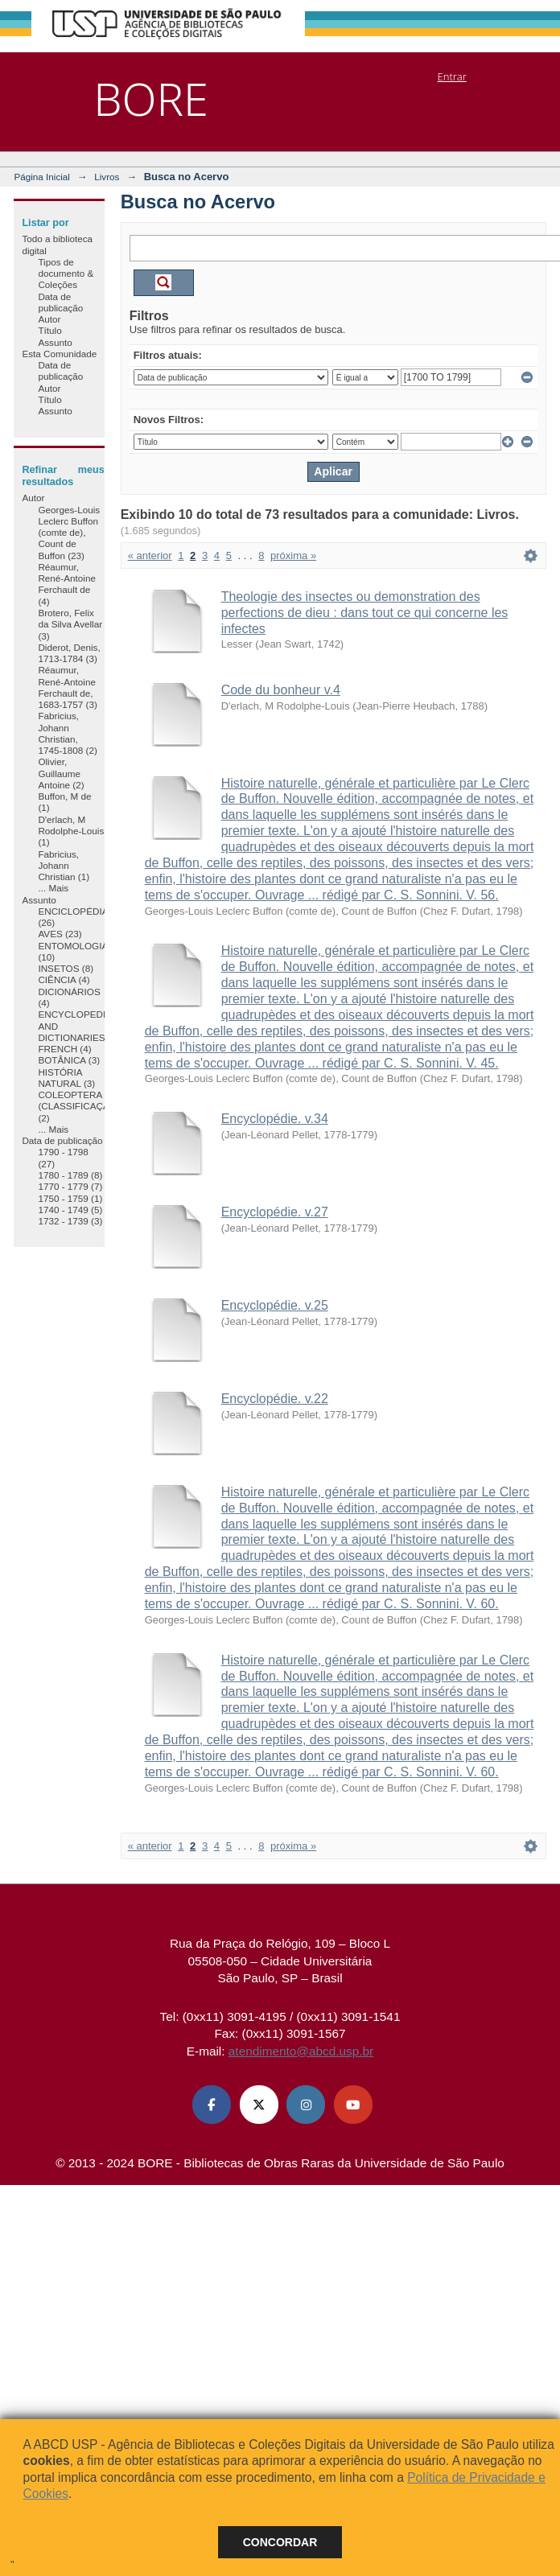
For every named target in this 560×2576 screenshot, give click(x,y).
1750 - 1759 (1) (70, 1198)
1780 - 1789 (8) (70, 1175)
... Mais (53, 888)
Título (49, 330)
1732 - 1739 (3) (70, 1221)
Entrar (452, 76)
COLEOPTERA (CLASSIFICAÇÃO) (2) (78, 1106)
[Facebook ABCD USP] (211, 2104)
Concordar (280, 2542)
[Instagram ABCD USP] (305, 2104)
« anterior (150, 555)
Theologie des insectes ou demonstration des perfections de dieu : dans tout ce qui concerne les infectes (365, 613)
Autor (49, 319)
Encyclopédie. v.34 (274, 1118)
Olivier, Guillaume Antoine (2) (61, 773)
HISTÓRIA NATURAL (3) (66, 1077)
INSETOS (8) (65, 968)
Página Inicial (42, 176)
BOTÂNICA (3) (69, 1060)
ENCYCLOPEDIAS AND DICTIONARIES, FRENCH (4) (77, 1031)
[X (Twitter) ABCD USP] (259, 2104)
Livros (106, 176)
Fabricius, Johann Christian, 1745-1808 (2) (67, 732)
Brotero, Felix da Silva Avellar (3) (70, 624)
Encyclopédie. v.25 (274, 1305)
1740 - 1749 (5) (70, 1209)
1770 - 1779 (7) (70, 1186)
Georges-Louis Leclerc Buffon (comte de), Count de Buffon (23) (69, 532)
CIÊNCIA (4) (63, 979)
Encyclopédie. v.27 (274, 1212)
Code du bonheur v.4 (280, 690)
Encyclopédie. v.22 (274, 1398)
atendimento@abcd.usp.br (301, 2051)
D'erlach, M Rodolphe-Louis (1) (71, 831)
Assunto (55, 342)
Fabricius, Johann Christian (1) (63, 866)
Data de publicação (60, 302)
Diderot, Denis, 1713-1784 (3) (69, 653)
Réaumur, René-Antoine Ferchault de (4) (66, 584)
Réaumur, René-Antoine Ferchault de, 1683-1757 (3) (67, 687)
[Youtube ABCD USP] (353, 2104)
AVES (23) (59, 933)
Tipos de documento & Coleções (65, 273)
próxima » (293, 555)
